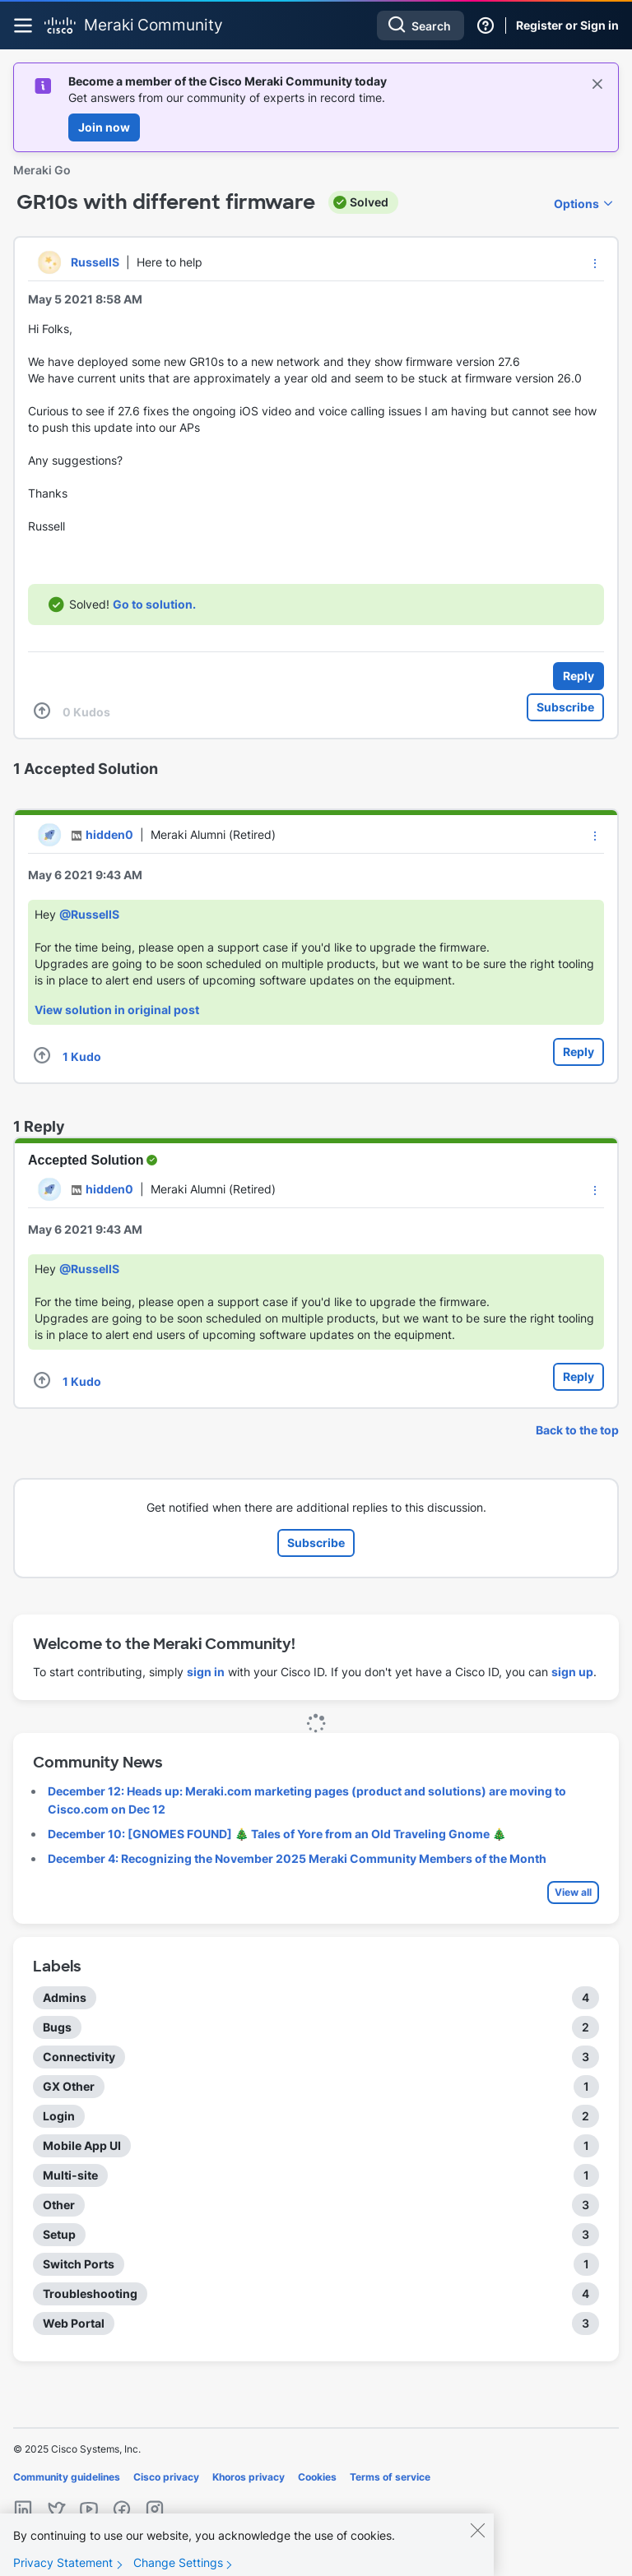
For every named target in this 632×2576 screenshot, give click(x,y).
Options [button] (576, 204)
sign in (206, 1672)
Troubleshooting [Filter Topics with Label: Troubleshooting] (90, 2293)
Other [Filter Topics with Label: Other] (59, 2205)
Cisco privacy (166, 2477)
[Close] (477, 2544)
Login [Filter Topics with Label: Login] (59, 2116)
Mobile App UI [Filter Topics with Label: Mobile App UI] (82, 2145)
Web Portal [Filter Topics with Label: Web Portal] (74, 2323)
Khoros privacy (248, 2477)
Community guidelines (66, 2477)
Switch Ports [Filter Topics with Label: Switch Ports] (78, 2264)
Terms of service (390, 2477)
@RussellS (89, 914)
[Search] (420, 25)
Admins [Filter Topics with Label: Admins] (64, 1997)
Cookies (317, 2477)
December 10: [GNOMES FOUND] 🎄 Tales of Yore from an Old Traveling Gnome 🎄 (277, 1834)
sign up (572, 1672)
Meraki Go (42, 170)
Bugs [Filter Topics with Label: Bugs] (57, 2027)
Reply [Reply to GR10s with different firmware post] (578, 676)
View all (573, 1892)
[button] (595, 263)
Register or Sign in (567, 25)
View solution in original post (117, 1010)
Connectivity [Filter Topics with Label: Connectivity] (79, 2057)
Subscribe (565, 707)
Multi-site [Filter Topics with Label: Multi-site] (70, 2175)
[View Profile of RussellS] (95, 262)
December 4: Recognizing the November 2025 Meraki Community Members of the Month (297, 1858)
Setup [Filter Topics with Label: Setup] (59, 2234)
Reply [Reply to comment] (578, 1052)
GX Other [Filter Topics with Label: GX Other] (69, 2086)
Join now (104, 127)
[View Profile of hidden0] (109, 834)
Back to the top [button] (577, 1430)
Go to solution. (154, 604)
